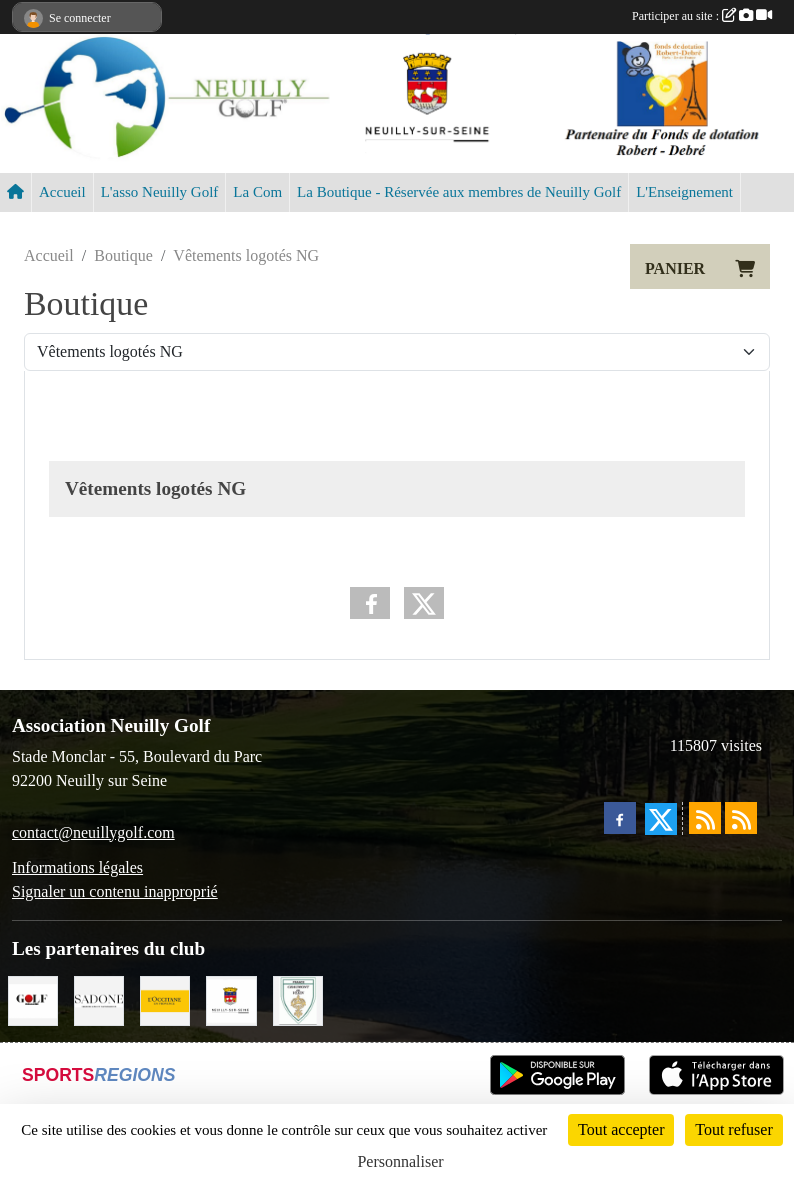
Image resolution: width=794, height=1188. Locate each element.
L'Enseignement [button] (684, 192)
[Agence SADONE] (99, 998)
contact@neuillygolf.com (93, 832)
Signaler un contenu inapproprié (115, 891)
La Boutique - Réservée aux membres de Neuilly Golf (459, 192)
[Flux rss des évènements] (741, 818)
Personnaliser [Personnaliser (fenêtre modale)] (400, 1161)
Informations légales (77, 867)
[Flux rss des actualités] (705, 818)
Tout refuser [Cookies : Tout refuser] (734, 1129)
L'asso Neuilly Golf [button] (160, 192)
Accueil (62, 192)
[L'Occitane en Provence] (165, 998)
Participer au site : (702, 16)
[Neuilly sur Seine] (231, 998)
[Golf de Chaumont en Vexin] (298, 998)
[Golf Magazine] (33, 998)
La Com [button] (257, 192)
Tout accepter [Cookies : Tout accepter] (621, 1129)
